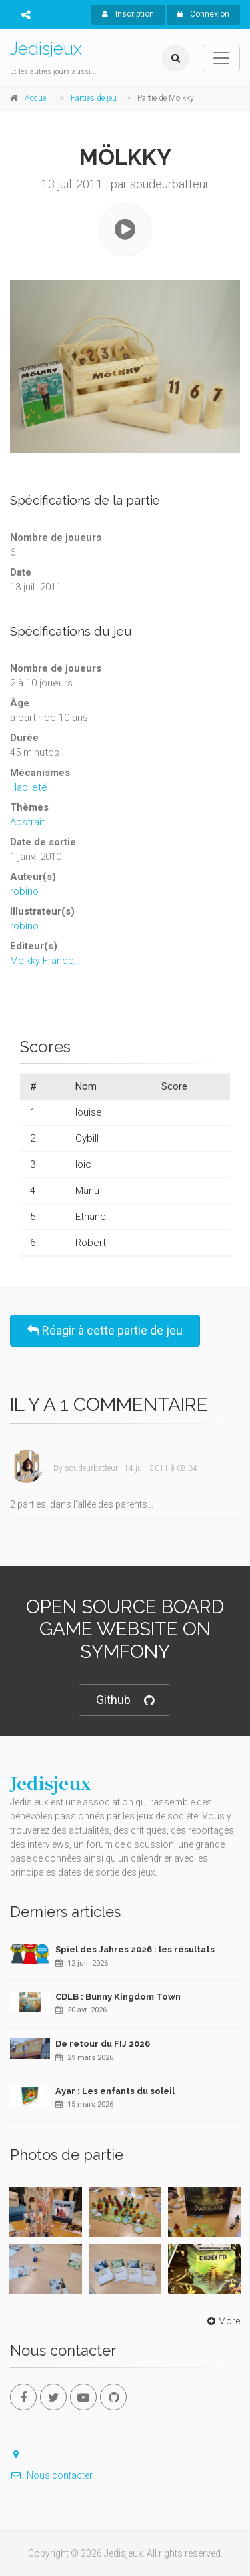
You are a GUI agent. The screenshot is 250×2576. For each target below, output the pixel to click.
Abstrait (27, 822)
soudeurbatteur (91, 1468)
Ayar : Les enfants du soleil (115, 2091)
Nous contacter (51, 2475)
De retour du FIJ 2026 (102, 2043)
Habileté (28, 787)
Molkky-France (42, 961)
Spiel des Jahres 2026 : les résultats (135, 1949)
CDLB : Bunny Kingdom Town (118, 1997)
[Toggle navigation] (221, 58)
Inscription (128, 14)
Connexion (203, 14)
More (222, 2321)
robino (24, 891)
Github (125, 1700)
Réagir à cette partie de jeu (105, 1330)
